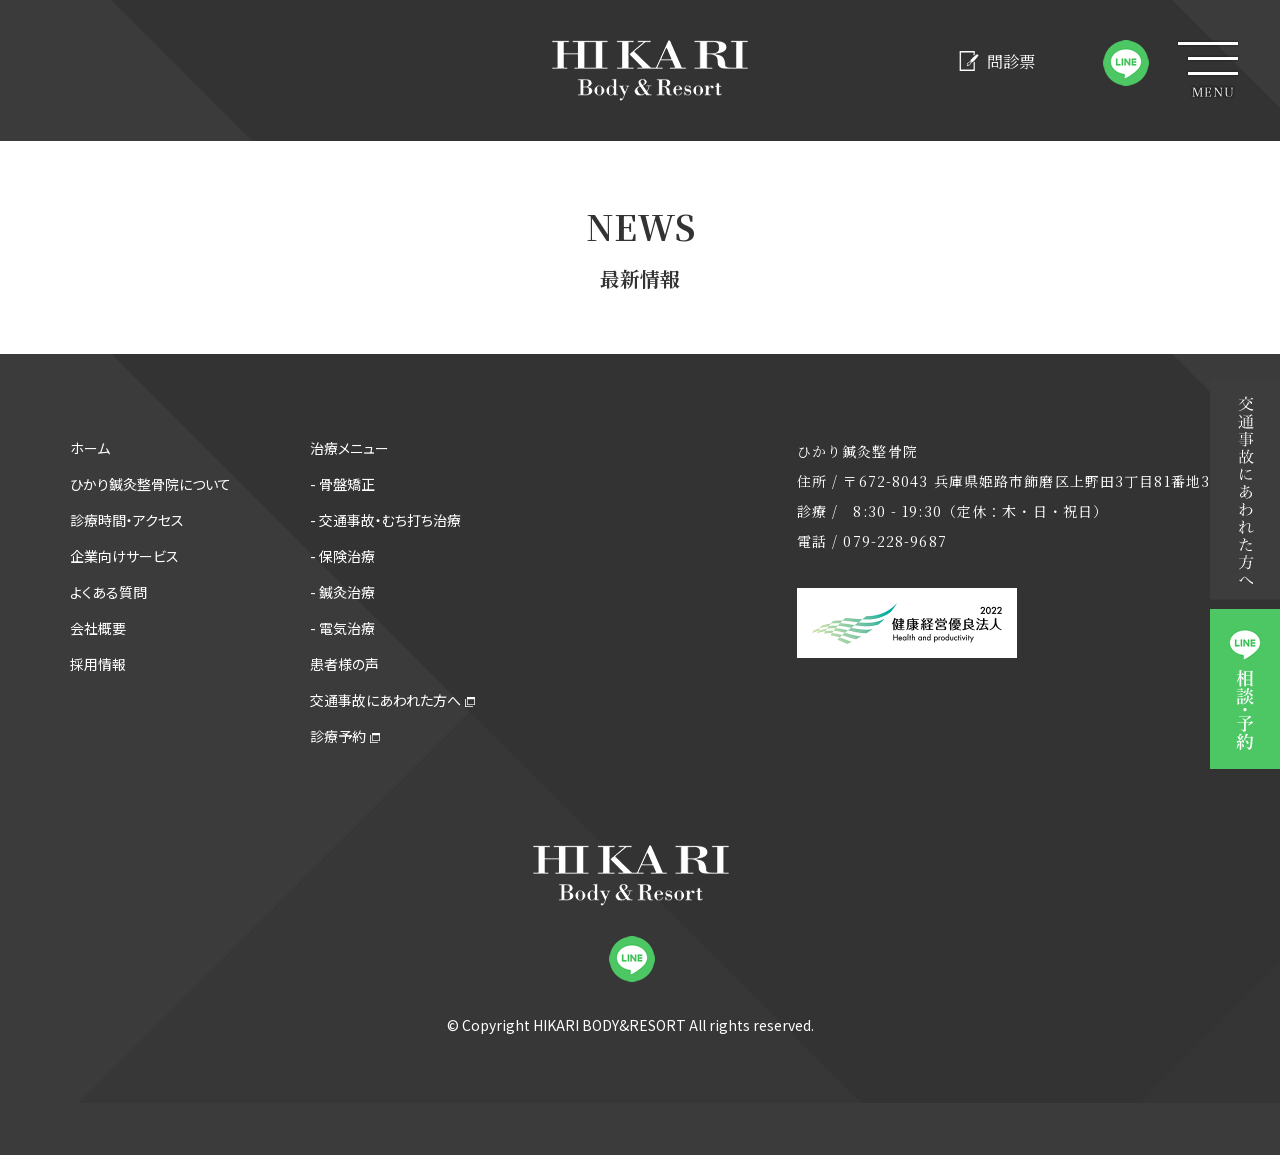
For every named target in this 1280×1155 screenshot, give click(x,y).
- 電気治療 (342, 628)
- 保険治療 (342, 556)
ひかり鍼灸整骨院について (150, 484)
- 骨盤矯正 (342, 484)
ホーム (90, 448)
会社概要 (98, 628)
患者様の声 (344, 664)
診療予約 (338, 736)
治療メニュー (349, 448)
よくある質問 (108, 592)
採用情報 (98, 664)
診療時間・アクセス (127, 520)
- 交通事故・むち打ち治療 (385, 520)
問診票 (997, 61)
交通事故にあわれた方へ (385, 700)
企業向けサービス (124, 556)
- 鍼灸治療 (342, 592)
